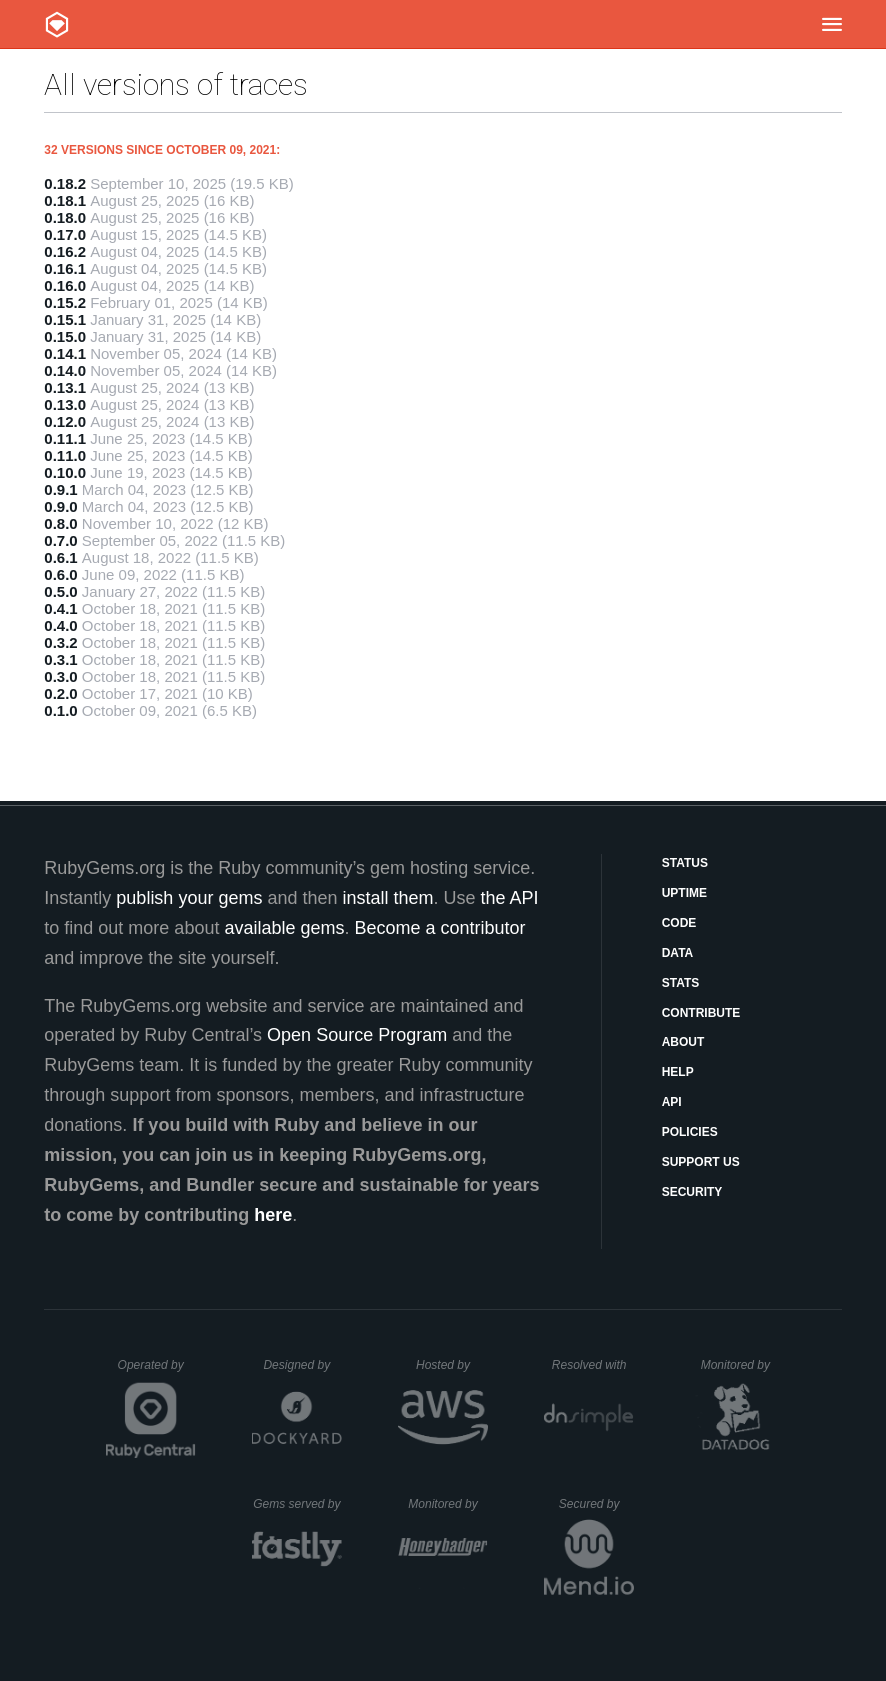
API (672, 1102)
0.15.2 (65, 302)
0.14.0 (65, 370)
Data (678, 953)
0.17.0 (65, 234)
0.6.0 (60, 574)
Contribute (701, 1013)
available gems (284, 928)
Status (685, 863)
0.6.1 (60, 557)
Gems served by (297, 1504)
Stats (681, 983)
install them (388, 898)
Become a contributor (440, 928)
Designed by (302, 1365)
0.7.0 (60, 540)
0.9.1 (60, 489)
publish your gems (189, 898)
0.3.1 (60, 659)
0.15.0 (65, 336)
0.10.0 (65, 472)
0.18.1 (65, 200)
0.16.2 (65, 251)
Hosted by (452, 1365)
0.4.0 (60, 625)
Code (679, 923)
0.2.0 (60, 693)
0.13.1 (65, 387)
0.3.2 (60, 642)
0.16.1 (65, 268)
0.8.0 (60, 523)
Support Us (701, 1162)
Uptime (684, 893)
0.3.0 (60, 676)
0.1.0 (60, 710)
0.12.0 (65, 421)
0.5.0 (60, 591)
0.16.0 (65, 285)
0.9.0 (60, 506)
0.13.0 (65, 404)
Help (678, 1072)
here (273, 1215)
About (683, 1042)
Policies (690, 1132)
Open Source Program (357, 1035)
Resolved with (593, 1365)
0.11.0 (65, 455)
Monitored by (741, 1365)
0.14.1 (65, 353)
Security (692, 1192)
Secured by (596, 1504)
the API (510, 898)
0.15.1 (65, 319)
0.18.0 (65, 217)
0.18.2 (65, 183)
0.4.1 (60, 608)
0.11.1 (65, 438)
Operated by (157, 1372)
